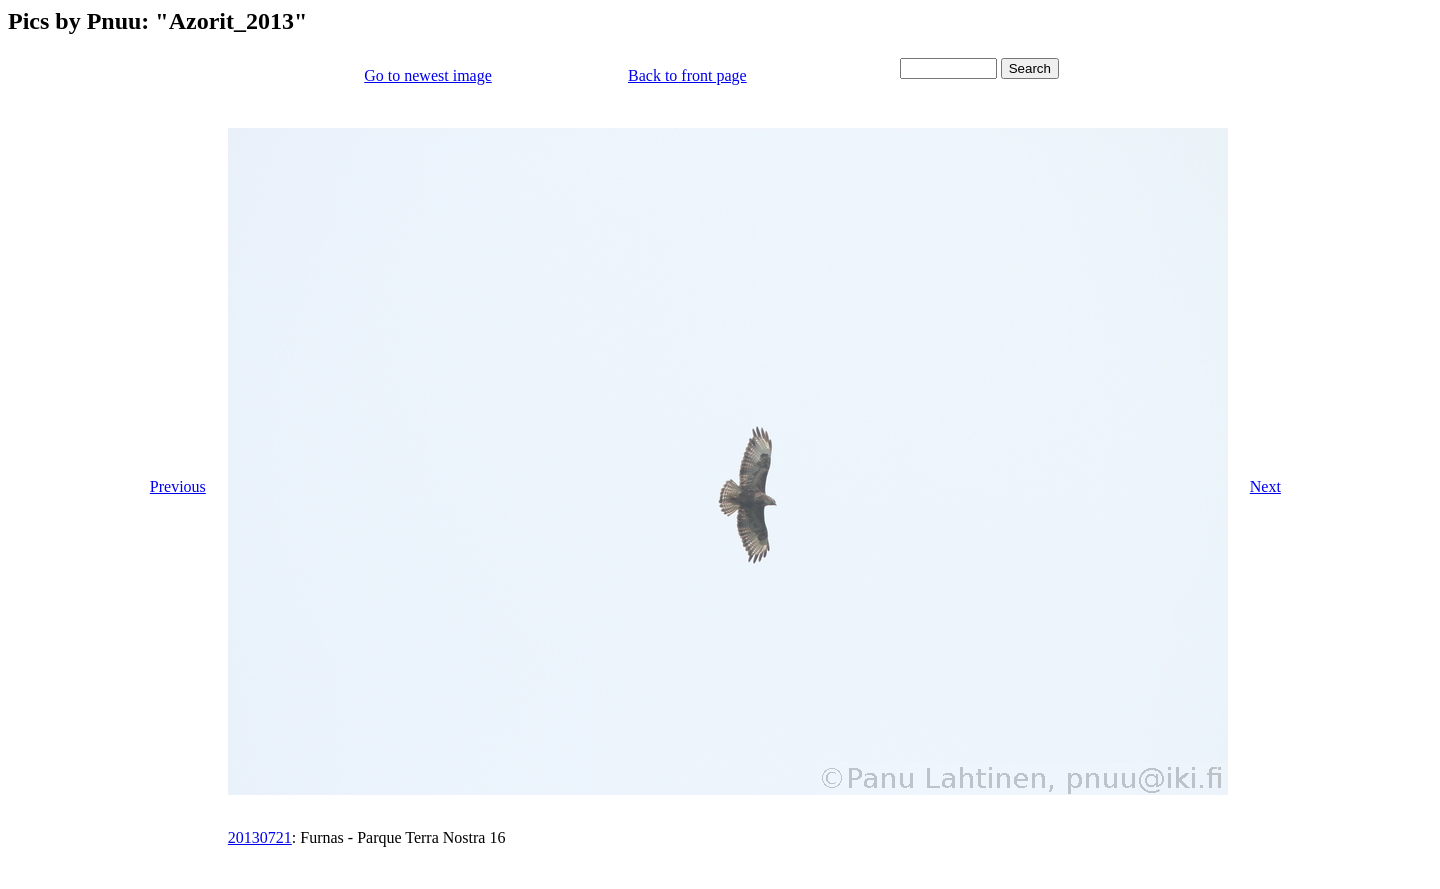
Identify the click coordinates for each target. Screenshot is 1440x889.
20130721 (260, 837)
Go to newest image (428, 75)
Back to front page (687, 75)
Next (1265, 486)
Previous (178, 486)
